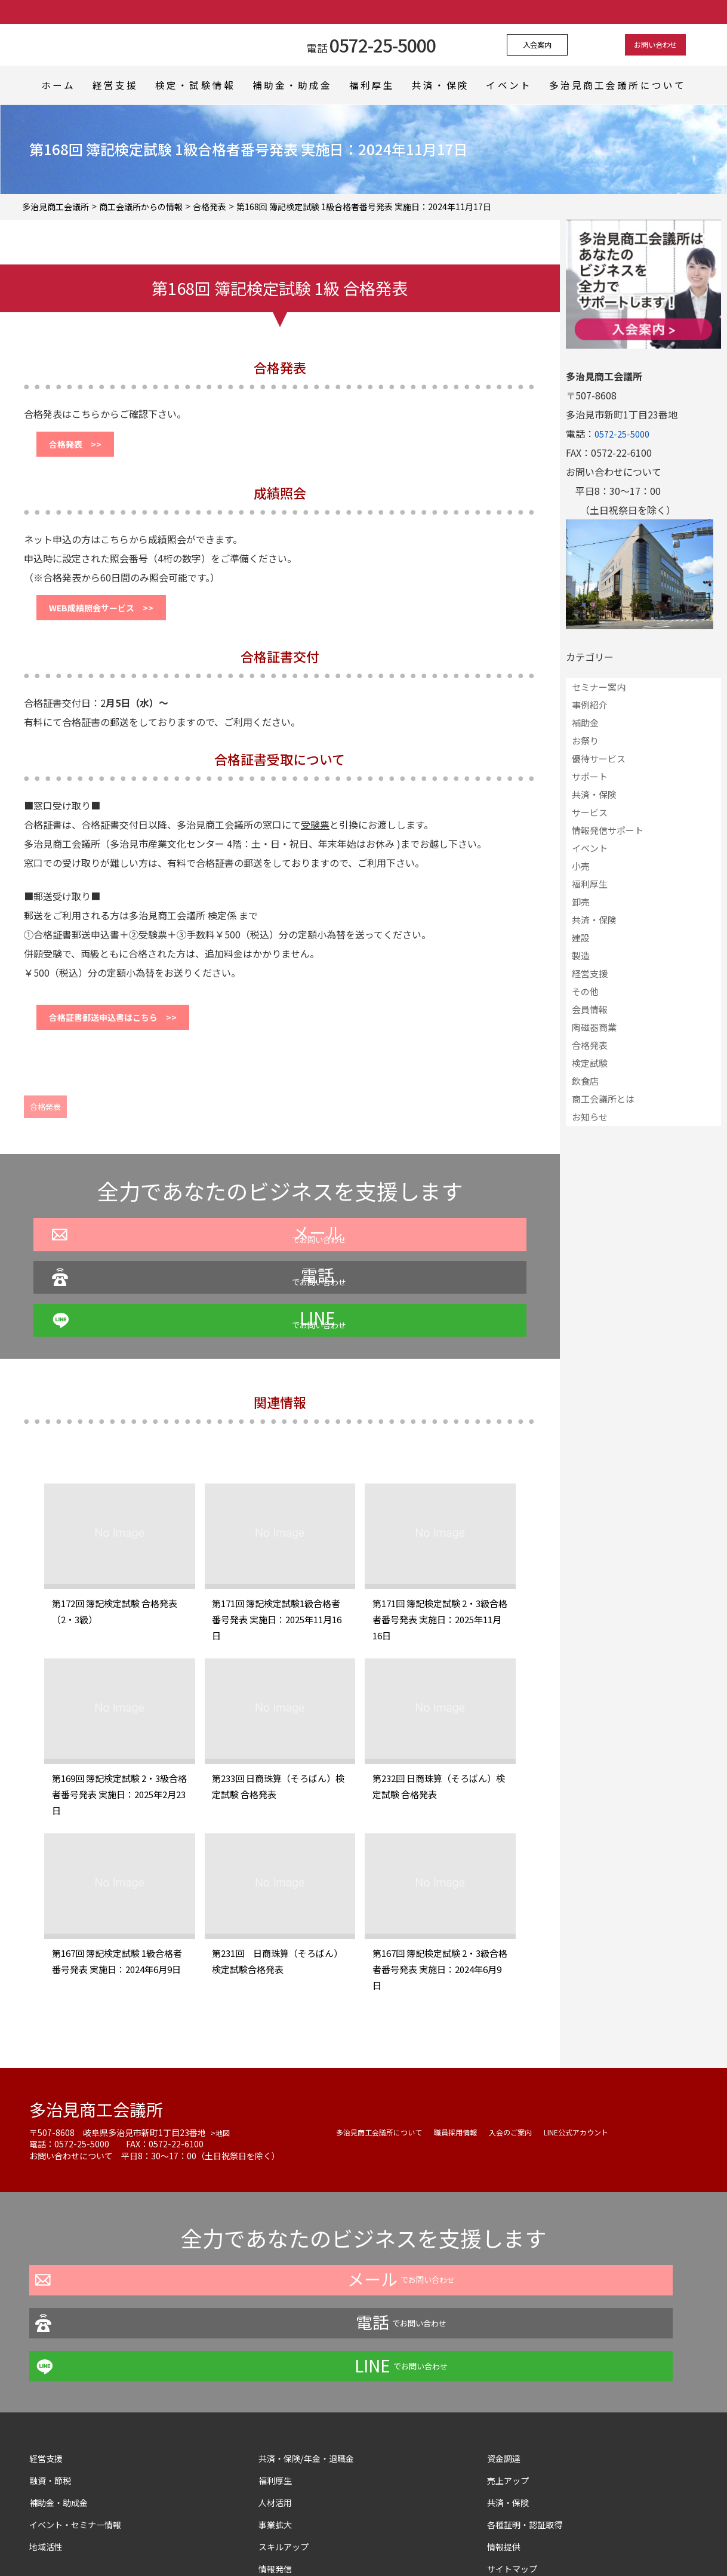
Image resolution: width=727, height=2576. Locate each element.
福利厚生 (378, 85)
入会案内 (551, 45)
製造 (581, 955)
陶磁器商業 (594, 1027)
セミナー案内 (599, 687)
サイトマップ (515, 2460)
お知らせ (590, 1116)
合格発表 (45, 1124)
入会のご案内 (535, 2110)
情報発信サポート (607, 830)
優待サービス (599, 758)
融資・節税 (53, 2372)
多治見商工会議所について (628, 85)
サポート (590, 776)
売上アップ (511, 2372)
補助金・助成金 (296, 85)
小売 (581, 866)
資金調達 (511, 2350)
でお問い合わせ (141, 1296)
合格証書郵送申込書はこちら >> (125, 1032)
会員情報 (590, 1009)
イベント (523, 85)
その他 (585, 991)
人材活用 (277, 2394)
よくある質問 (346, 2543)
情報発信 (277, 2460)
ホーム (55, 85)
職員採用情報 (473, 2110)
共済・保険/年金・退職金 (312, 2350)
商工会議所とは (603, 1098)
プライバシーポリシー (261, 2543)
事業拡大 (277, 2416)
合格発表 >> (82, 447)
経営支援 (118, 85)
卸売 (581, 901)
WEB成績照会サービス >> (112, 617)
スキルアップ (291, 2438)
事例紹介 (590, 704)
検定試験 (590, 1063)
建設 (581, 937)
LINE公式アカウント (610, 2110)
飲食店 (585, 1081)
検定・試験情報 (200, 85)
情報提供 (506, 2438)
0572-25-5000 (624, 433)
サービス (590, 812)
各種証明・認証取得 (530, 2416)
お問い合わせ (642, 45)
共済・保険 (451, 85)
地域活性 (48, 2438)
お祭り (585, 740)
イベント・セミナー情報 (81, 2416)
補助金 (585, 722)
